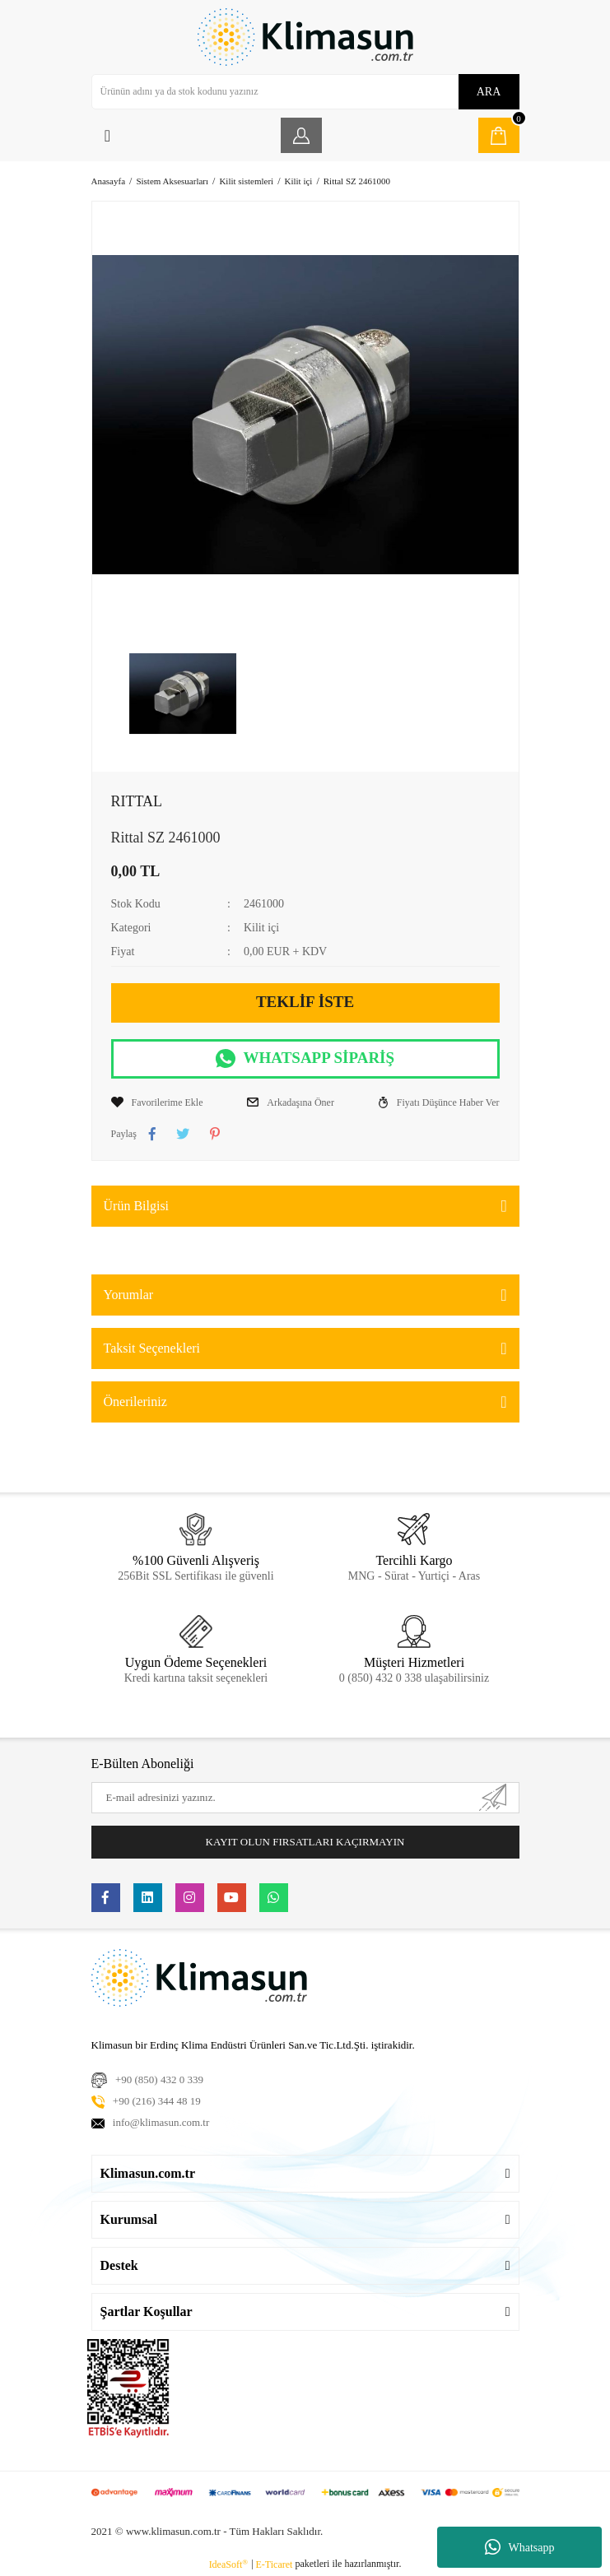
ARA (489, 92)
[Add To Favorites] (157, 1102)
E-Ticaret (274, 2564)
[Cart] (498, 135)
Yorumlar (129, 1295)
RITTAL (137, 801)
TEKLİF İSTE (305, 1001)
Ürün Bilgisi (137, 1206)
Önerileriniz (135, 1402)
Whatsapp (520, 2547)
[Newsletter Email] (305, 1797)
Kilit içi (261, 927)
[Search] (305, 91)
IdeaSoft (229, 2564)
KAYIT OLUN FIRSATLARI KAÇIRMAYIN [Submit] (305, 1842)
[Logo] (305, 37)
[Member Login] (301, 135)
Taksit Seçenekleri (152, 1348)
